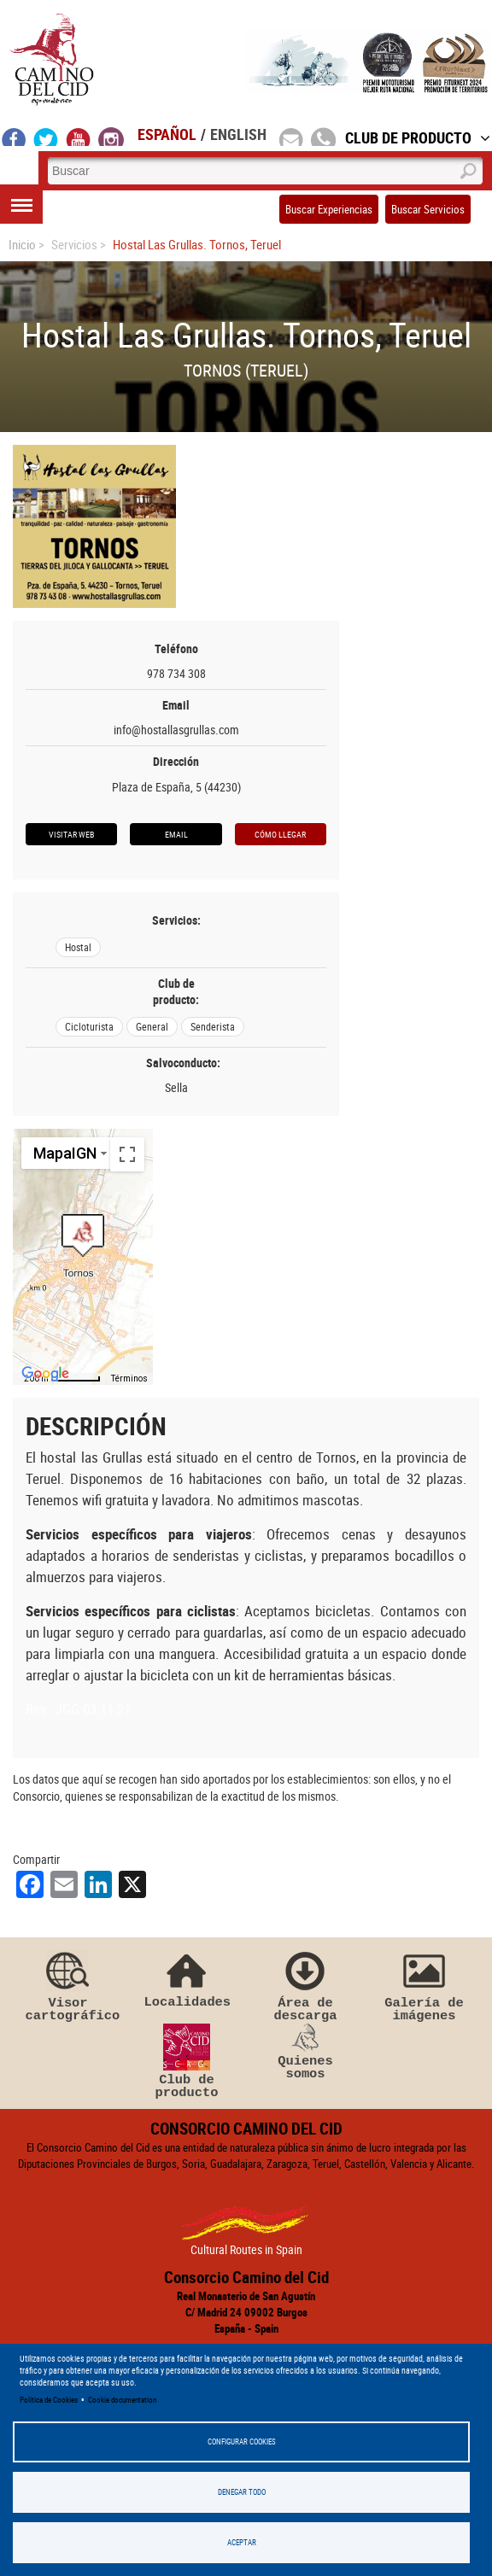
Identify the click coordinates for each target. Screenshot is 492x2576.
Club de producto (187, 2062)
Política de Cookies (49, 2399)
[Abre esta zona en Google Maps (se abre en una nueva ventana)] (45, 1374)
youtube (78, 136)
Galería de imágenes (424, 1985)
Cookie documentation (122, 2399)
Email (176, 834)
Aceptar (241, 2542)
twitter (46, 136)
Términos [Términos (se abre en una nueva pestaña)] (129, 1378)
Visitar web (71, 834)
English (238, 134)
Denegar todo (242, 2492)
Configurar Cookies (242, 2441)
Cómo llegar (280, 834)
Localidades (187, 1978)
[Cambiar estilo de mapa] (67, 1153)
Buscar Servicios (428, 209)
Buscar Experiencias (328, 209)
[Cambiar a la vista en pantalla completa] (127, 1154)
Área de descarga (305, 1985)
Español (167, 134)
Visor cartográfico (68, 1985)
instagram (111, 136)
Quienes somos (305, 2053)
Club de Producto (417, 137)
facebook (14, 136)
